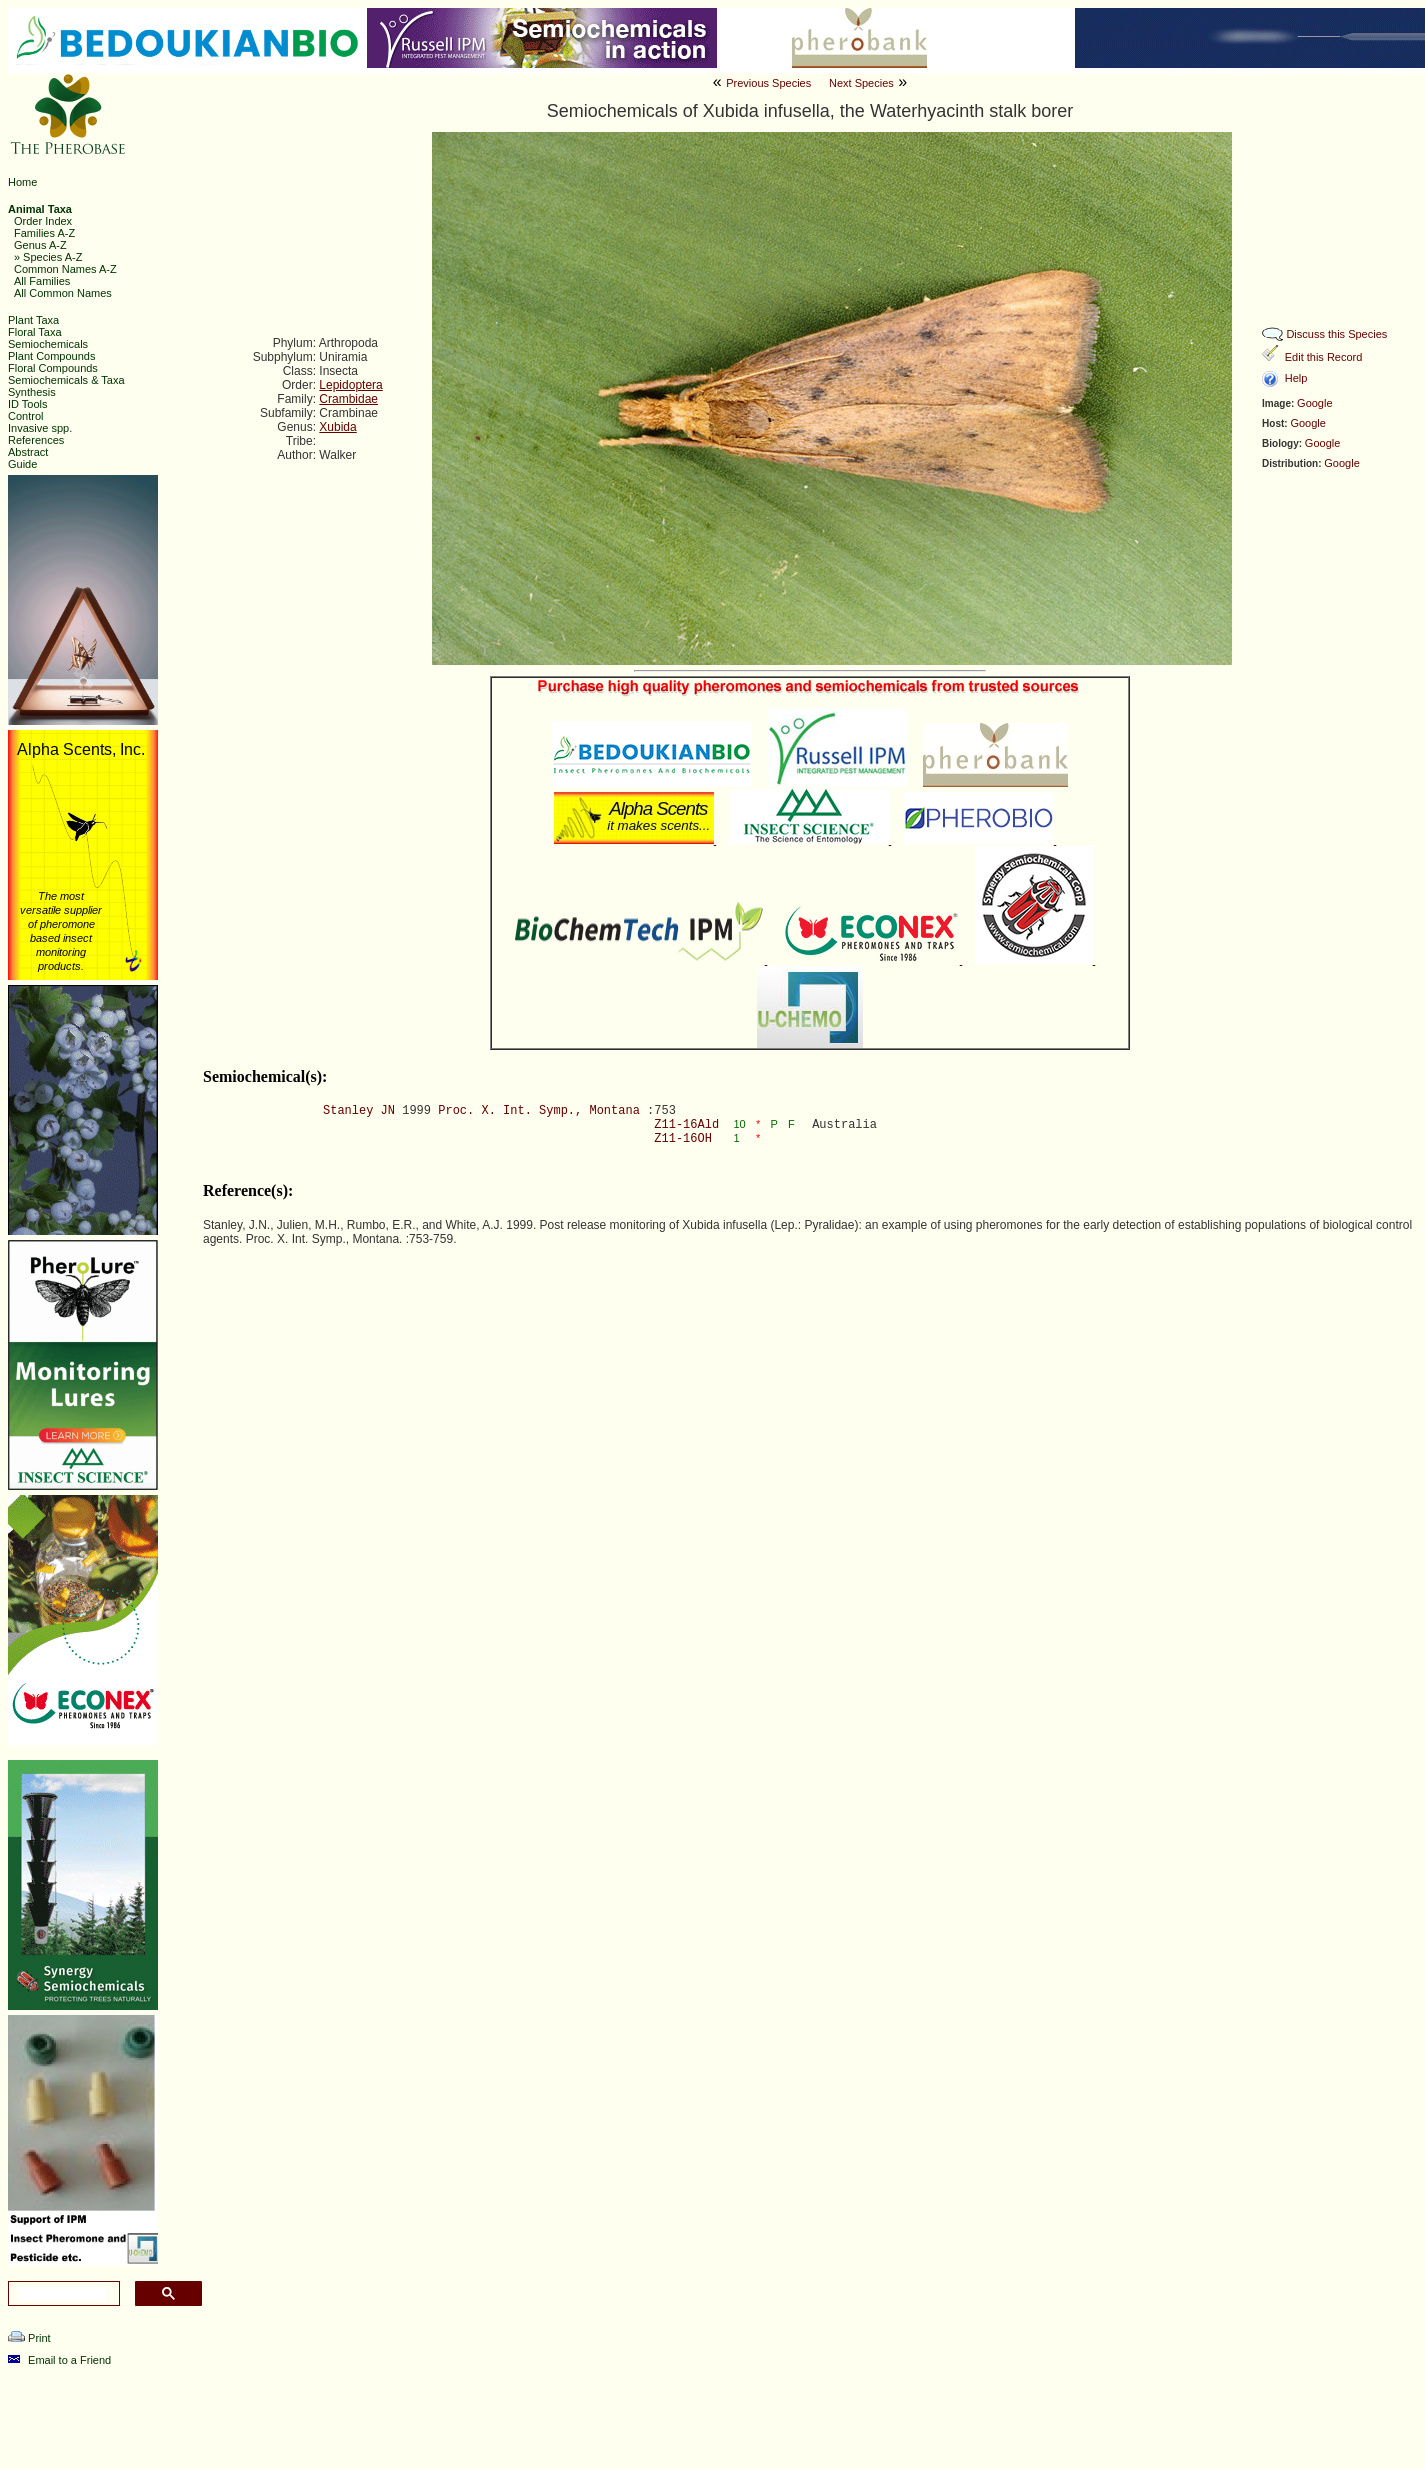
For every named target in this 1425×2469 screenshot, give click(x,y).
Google (1314, 403)
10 (741, 1124)
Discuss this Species (1336, 334)
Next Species (861, 83)
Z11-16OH (683, 1139)
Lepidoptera (350, 385)
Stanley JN (359, 1111)
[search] (62, 2294)
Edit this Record (1324, 357)
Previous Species (768, 83)
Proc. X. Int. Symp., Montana (539, 1111)
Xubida (337, 427)
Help (1296, 378)
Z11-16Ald (686, 1125)
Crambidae (348, 399)
